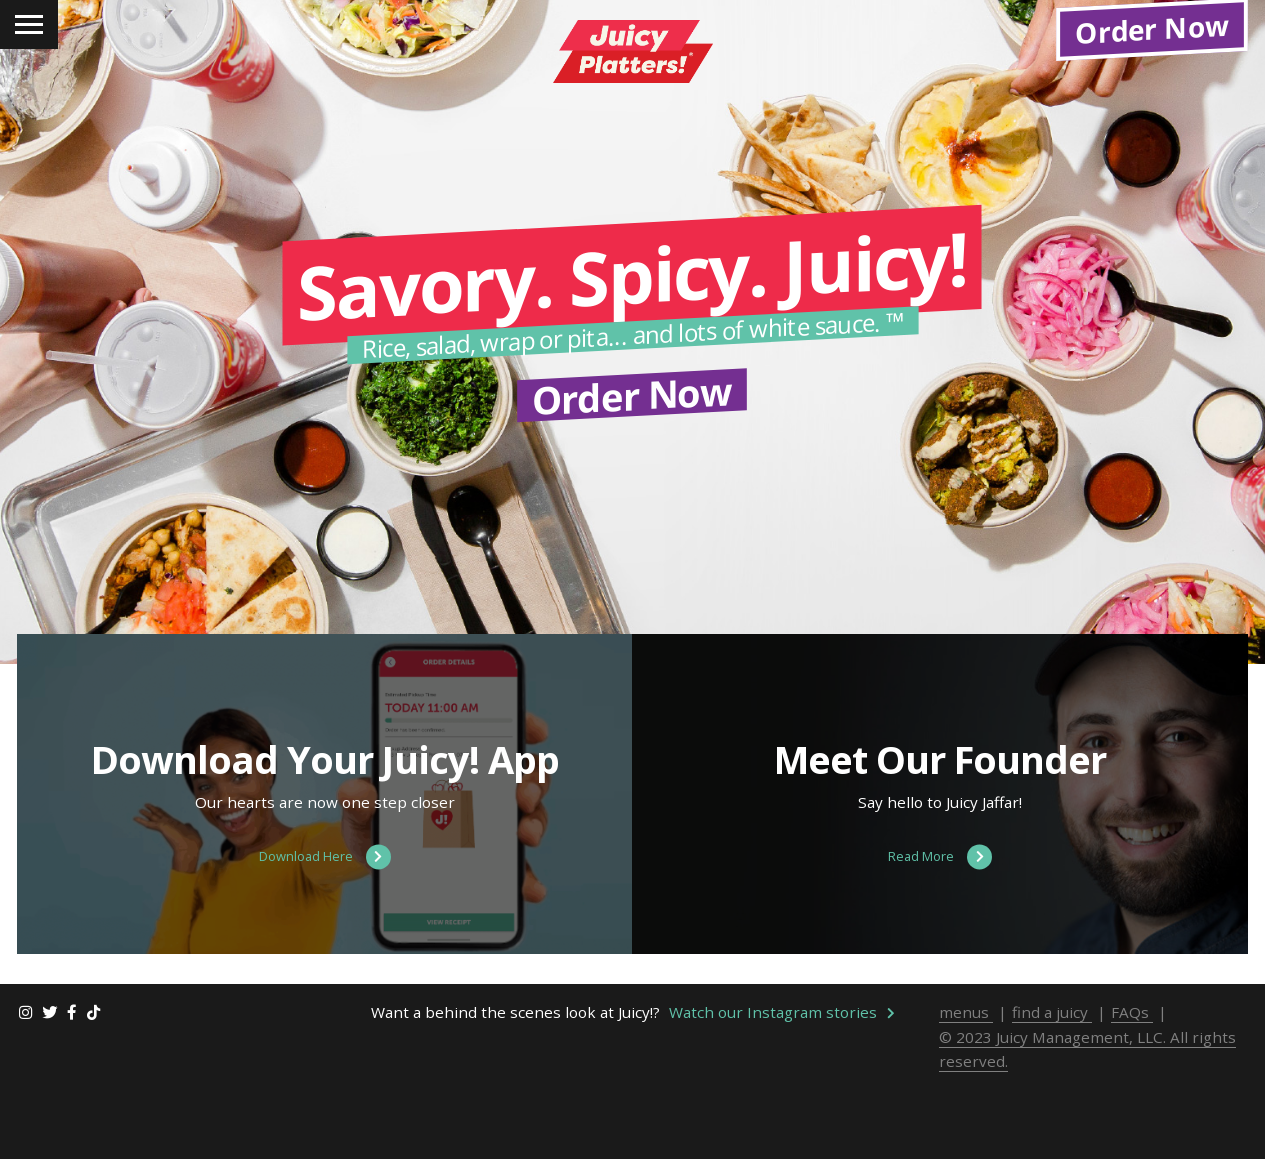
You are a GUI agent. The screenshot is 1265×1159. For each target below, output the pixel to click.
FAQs (1132, 1098)
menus (966, 1098)
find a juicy (1052, 1098)
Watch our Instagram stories (782, 1098)
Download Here (325, 943)
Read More (940, 943)
